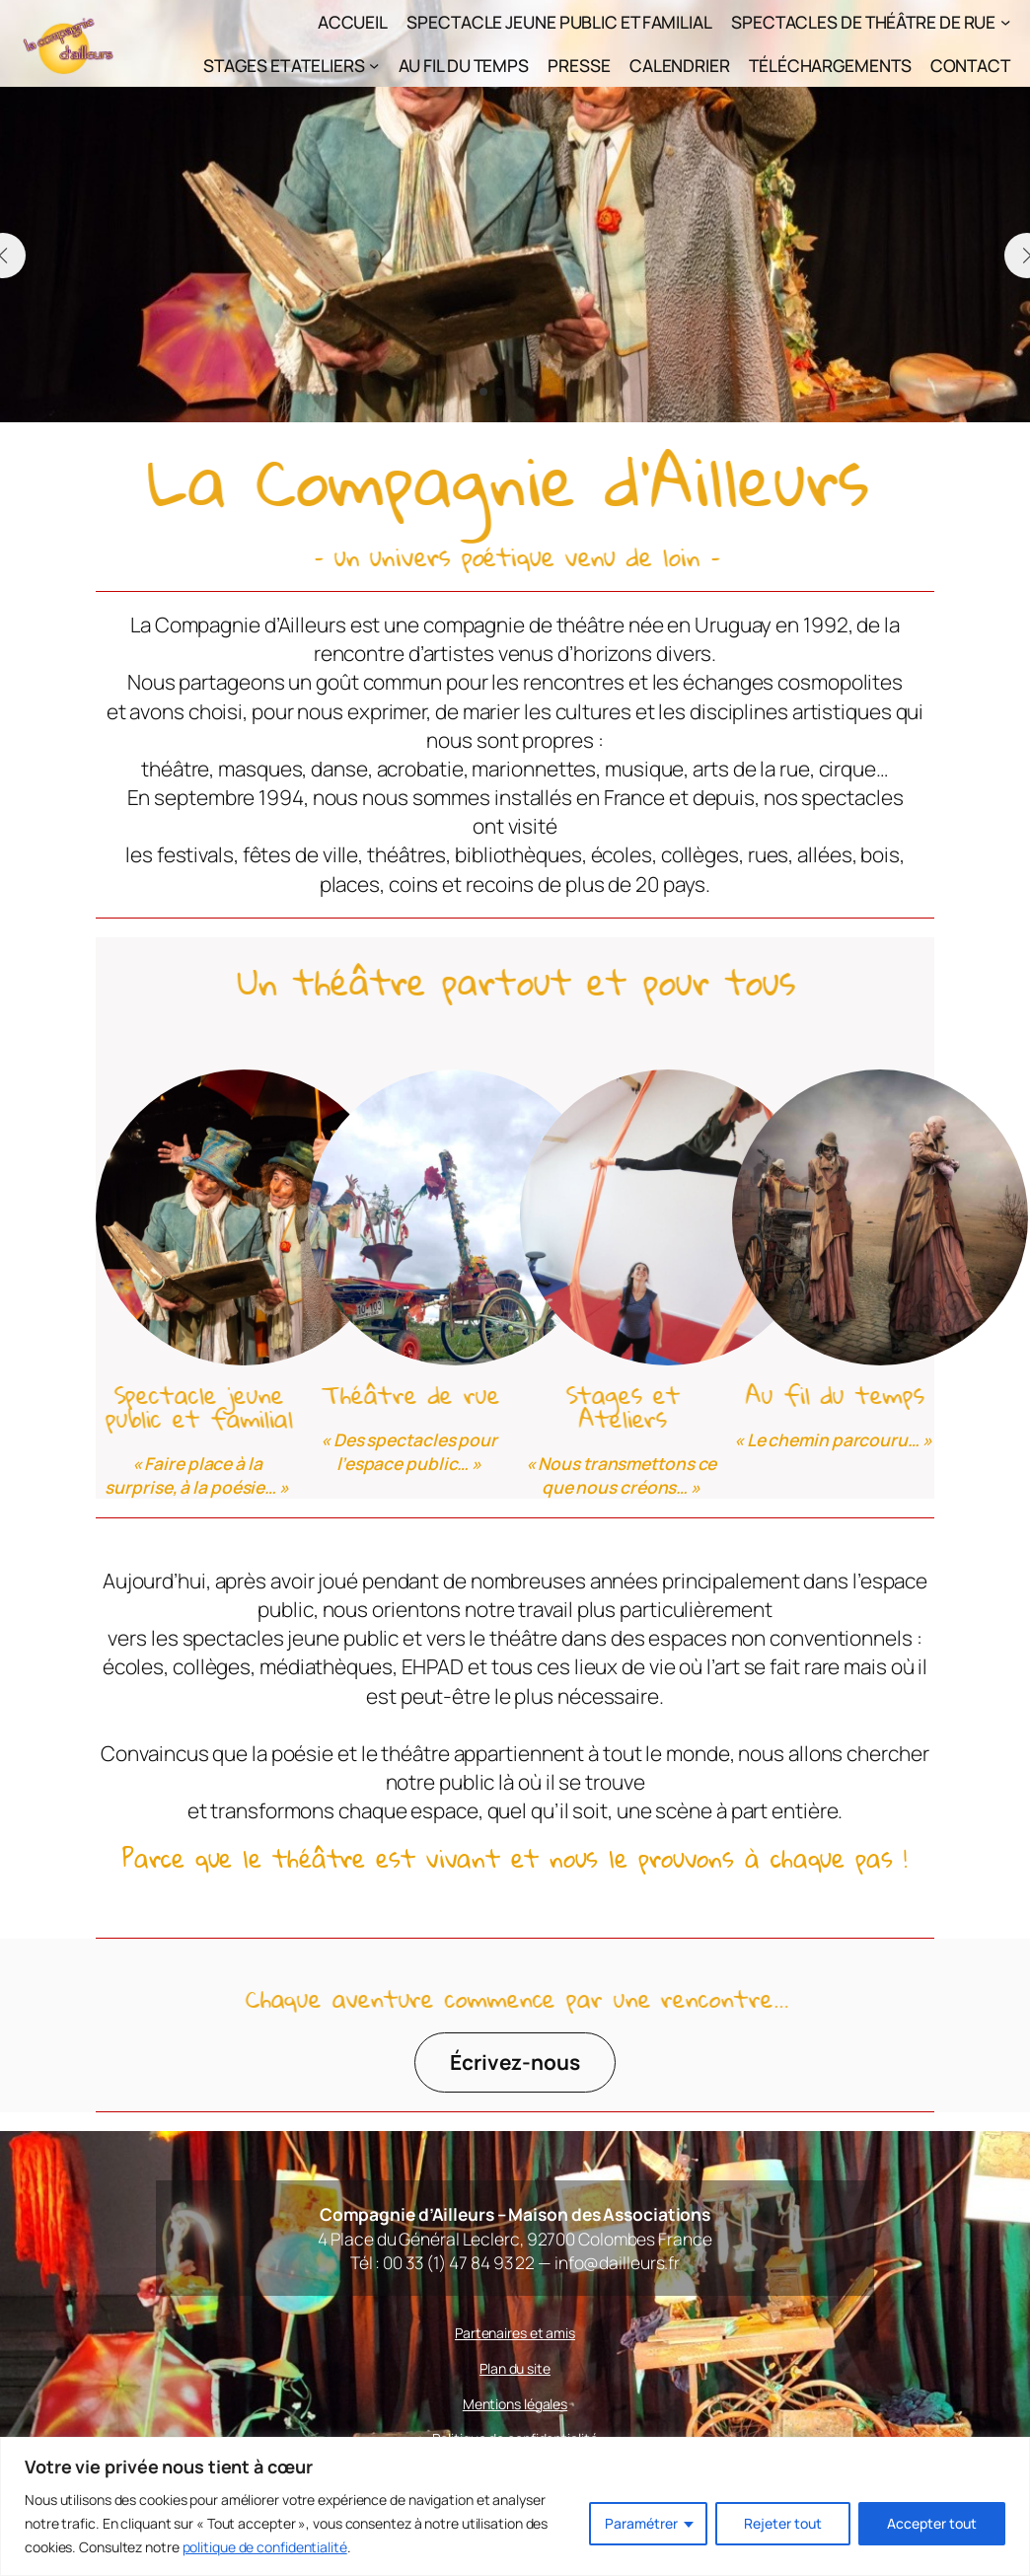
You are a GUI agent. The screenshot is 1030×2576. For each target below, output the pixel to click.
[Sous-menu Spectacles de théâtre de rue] (1005, 22)
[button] (483, 392)
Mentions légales (515, 2403)
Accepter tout (932, 2523)
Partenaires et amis (515, 2332)
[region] (515, 2506)
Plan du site (515, 2368)
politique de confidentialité (265, 2547)
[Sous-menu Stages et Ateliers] (374, 65)
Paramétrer (641, 2523)
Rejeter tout (783, 2523)
